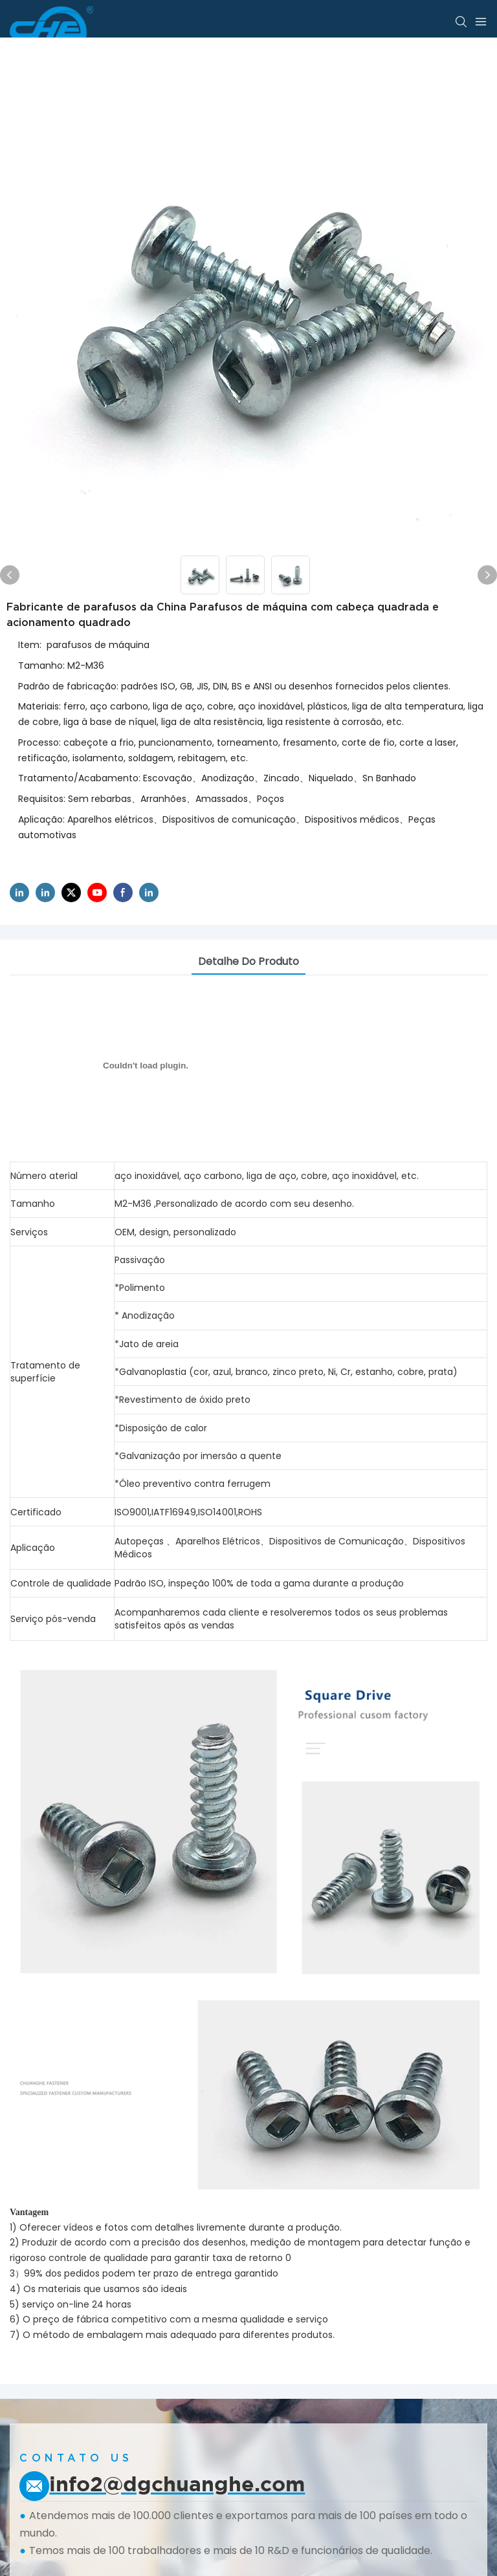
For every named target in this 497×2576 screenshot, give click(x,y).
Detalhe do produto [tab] (248, 961)
